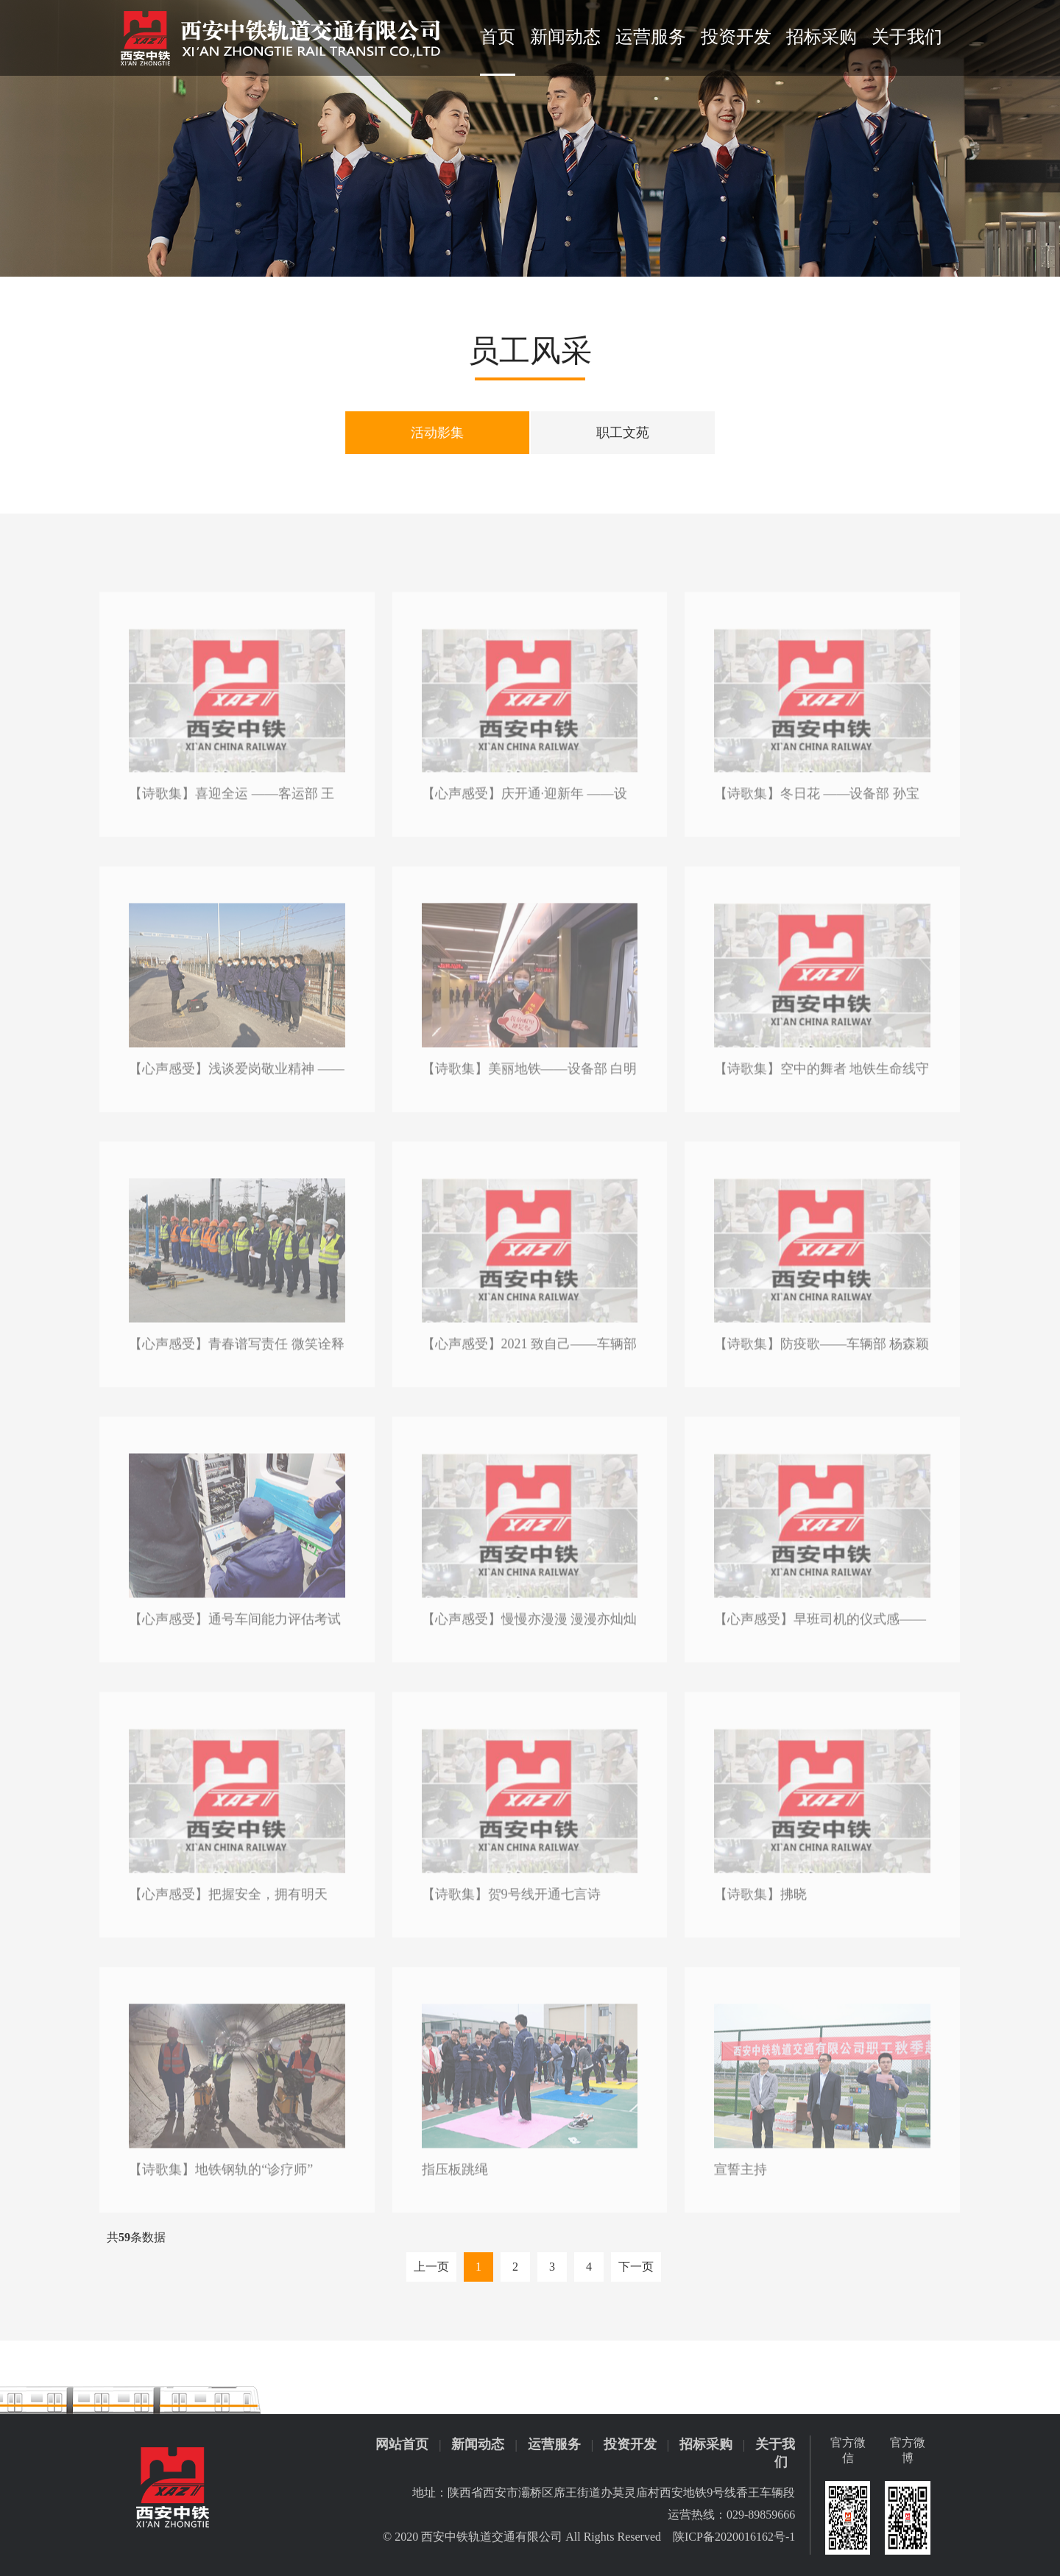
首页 (497, 36)
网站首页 (401, 2444)
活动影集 (438, 432)
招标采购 (821, 36)
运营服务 (650, 36)
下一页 (636, 2266)
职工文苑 (622, 432)
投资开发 (736, 36)
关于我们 (907, 36)
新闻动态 (565, 36)
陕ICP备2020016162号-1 (734, 2536)
